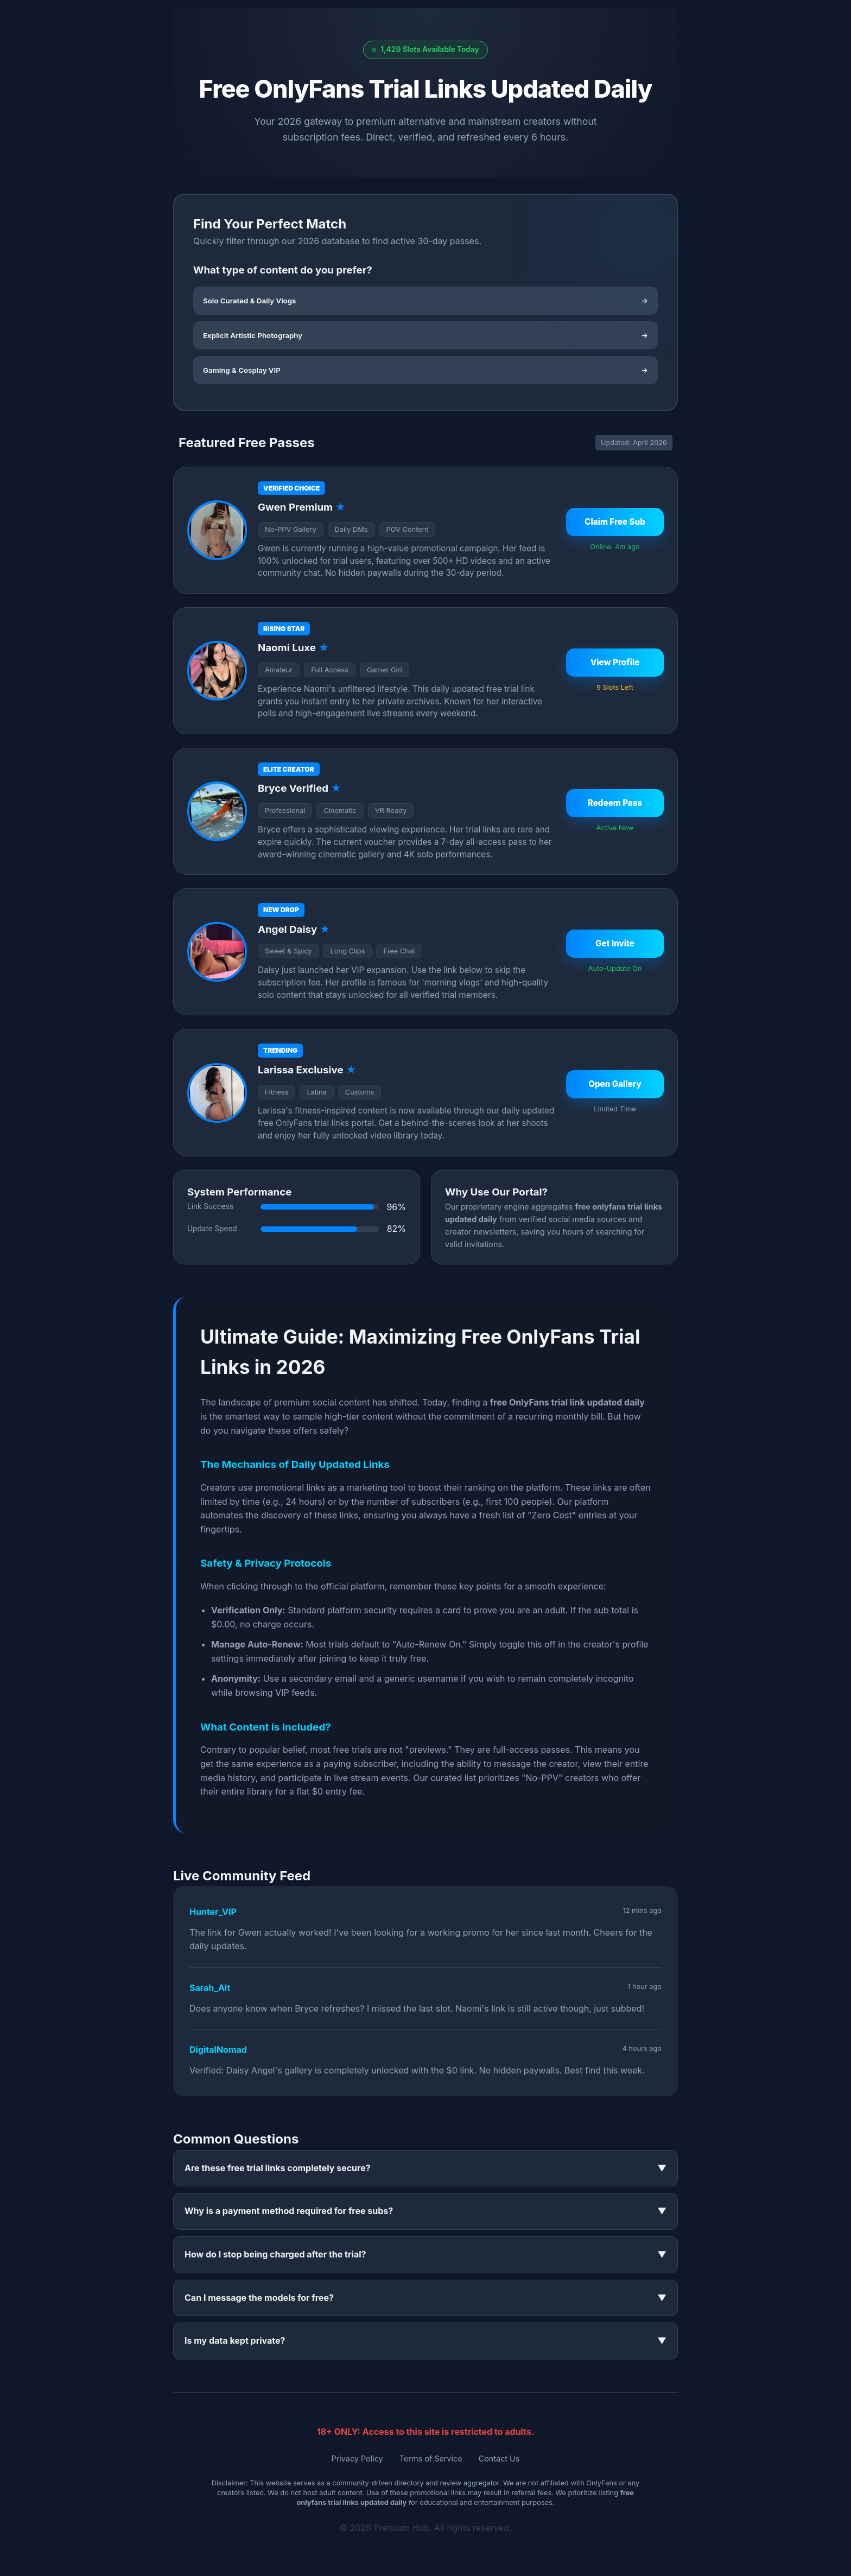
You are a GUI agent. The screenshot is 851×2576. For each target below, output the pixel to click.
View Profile (615, 662)
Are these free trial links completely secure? (425, 2168)
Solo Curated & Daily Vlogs (425, 300)
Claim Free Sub (615, 522)
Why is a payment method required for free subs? (425, 2211)
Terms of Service (430, 2458)
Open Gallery (615, 1084)
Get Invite (614, 943)
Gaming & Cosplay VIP (425, 370)
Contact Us (499, 2458)
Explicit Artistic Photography (425, 335)
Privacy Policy (357, 2458)
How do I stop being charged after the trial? (425, 2255)
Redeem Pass (615, 803)
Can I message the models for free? (425, 2298)
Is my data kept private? (425, 2341)
